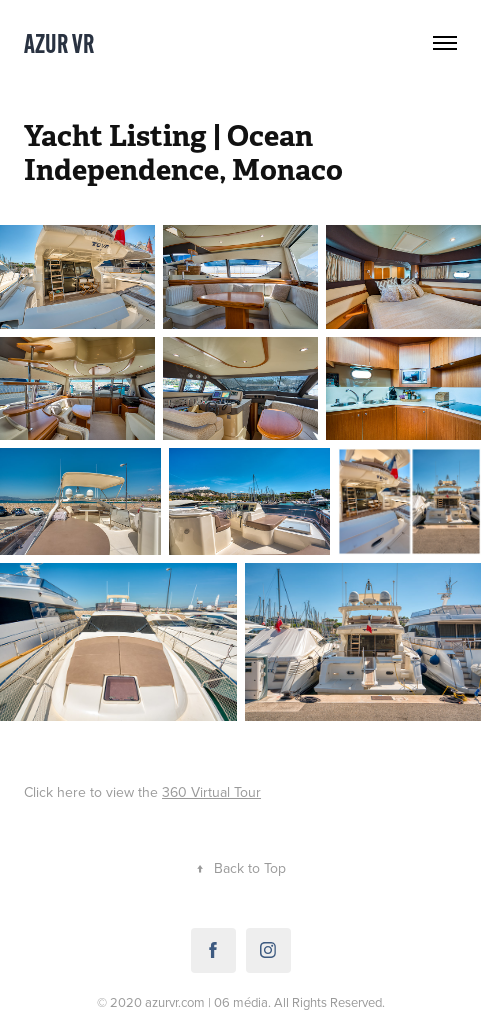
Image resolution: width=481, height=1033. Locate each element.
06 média (241, 1002)
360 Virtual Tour (211, 792)
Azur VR (59, 43)
